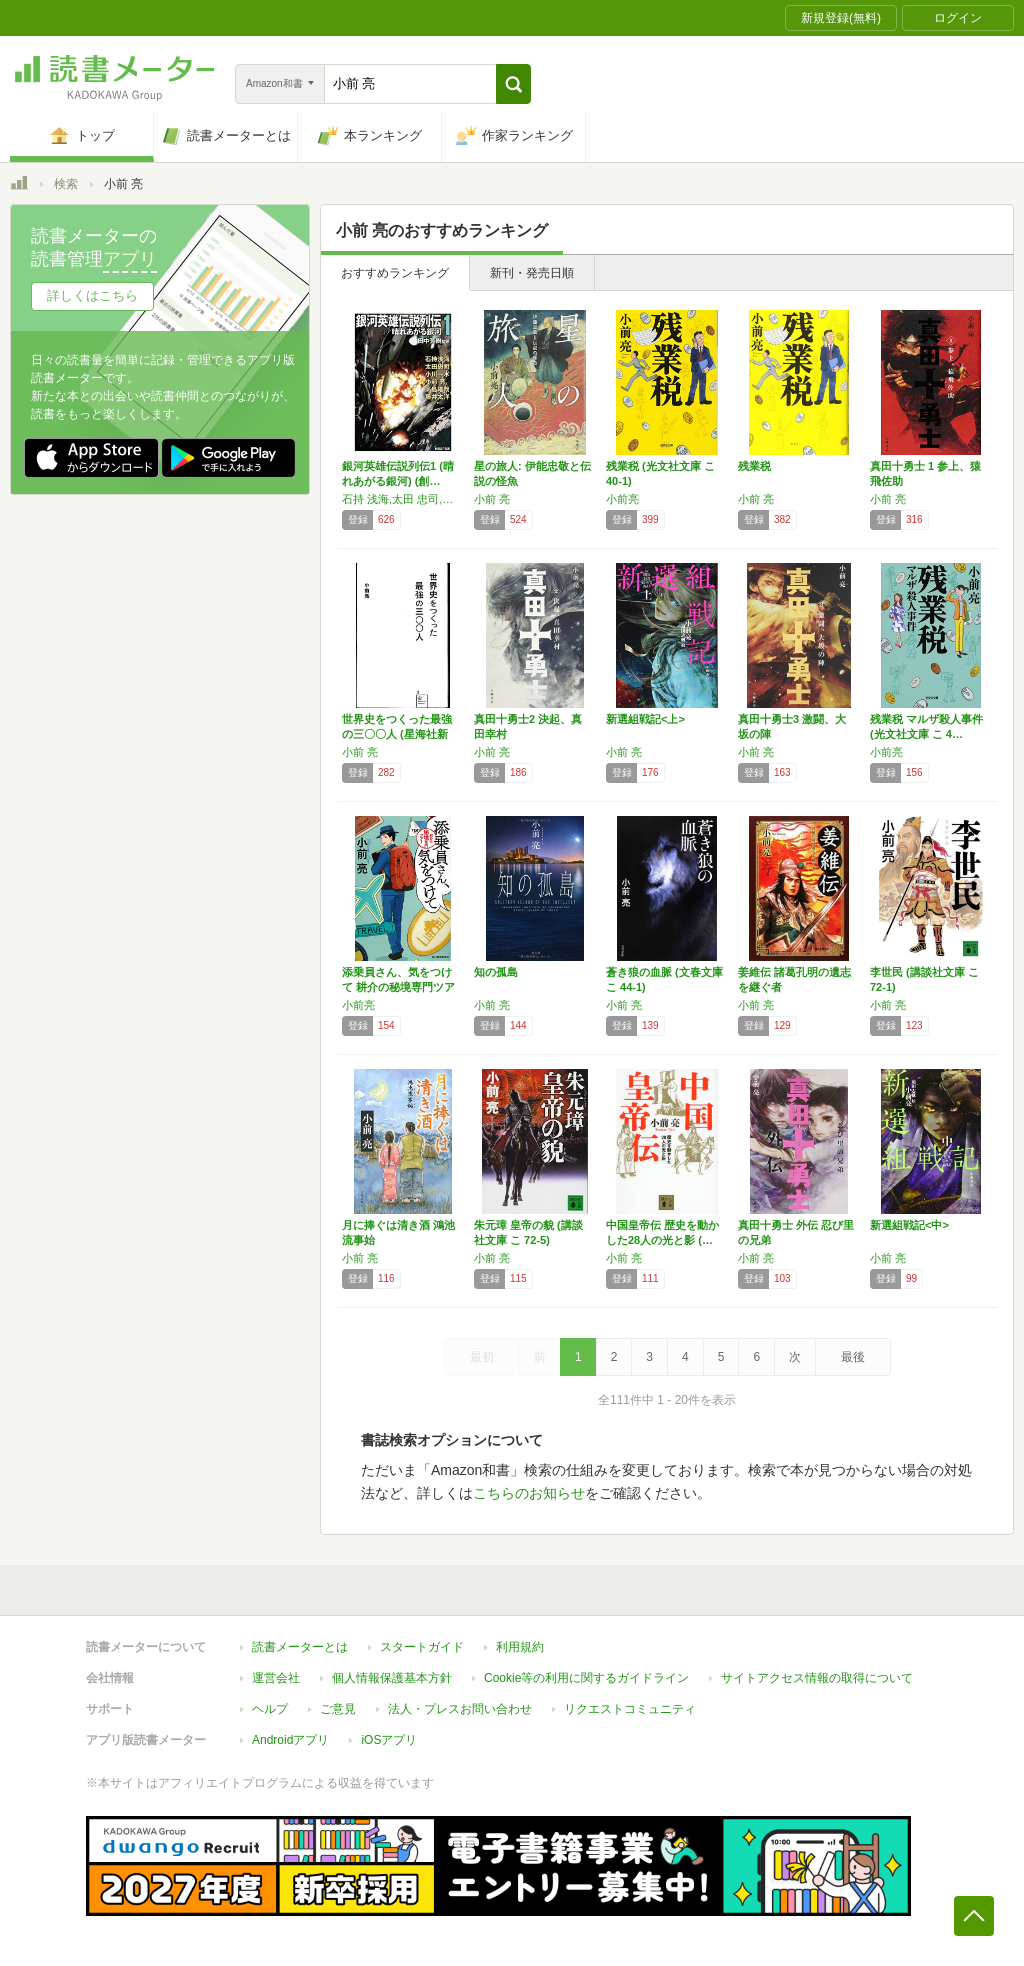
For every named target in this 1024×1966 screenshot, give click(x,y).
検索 (66, 184)
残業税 (754, 466)
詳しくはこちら (92, 295)
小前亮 (622, 499)
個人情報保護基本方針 (392, 1678)
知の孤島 (496, 972)
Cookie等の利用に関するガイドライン (586, 1678)
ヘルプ (270, 1709)
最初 (482, 1357)
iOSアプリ (389, 1740)
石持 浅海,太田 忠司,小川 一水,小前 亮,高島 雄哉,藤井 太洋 (403, 499)
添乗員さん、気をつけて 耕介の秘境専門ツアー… (398, 987)
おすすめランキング (395, 273)
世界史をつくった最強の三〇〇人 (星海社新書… (397, 734)
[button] (513, 84)
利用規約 (520, 1647)
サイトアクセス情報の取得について (817, 1678)
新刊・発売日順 (532, 273)
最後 (853, 1357)
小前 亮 (492, 499)
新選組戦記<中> (909, 1225)
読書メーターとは (300, 1647)
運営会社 (276, 1678)
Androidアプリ (290, 1740)
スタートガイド (422, 1647)
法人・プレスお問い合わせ (460, 1709)
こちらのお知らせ (529, 1493)
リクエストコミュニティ (630, 1709)
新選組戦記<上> (645, 719)
